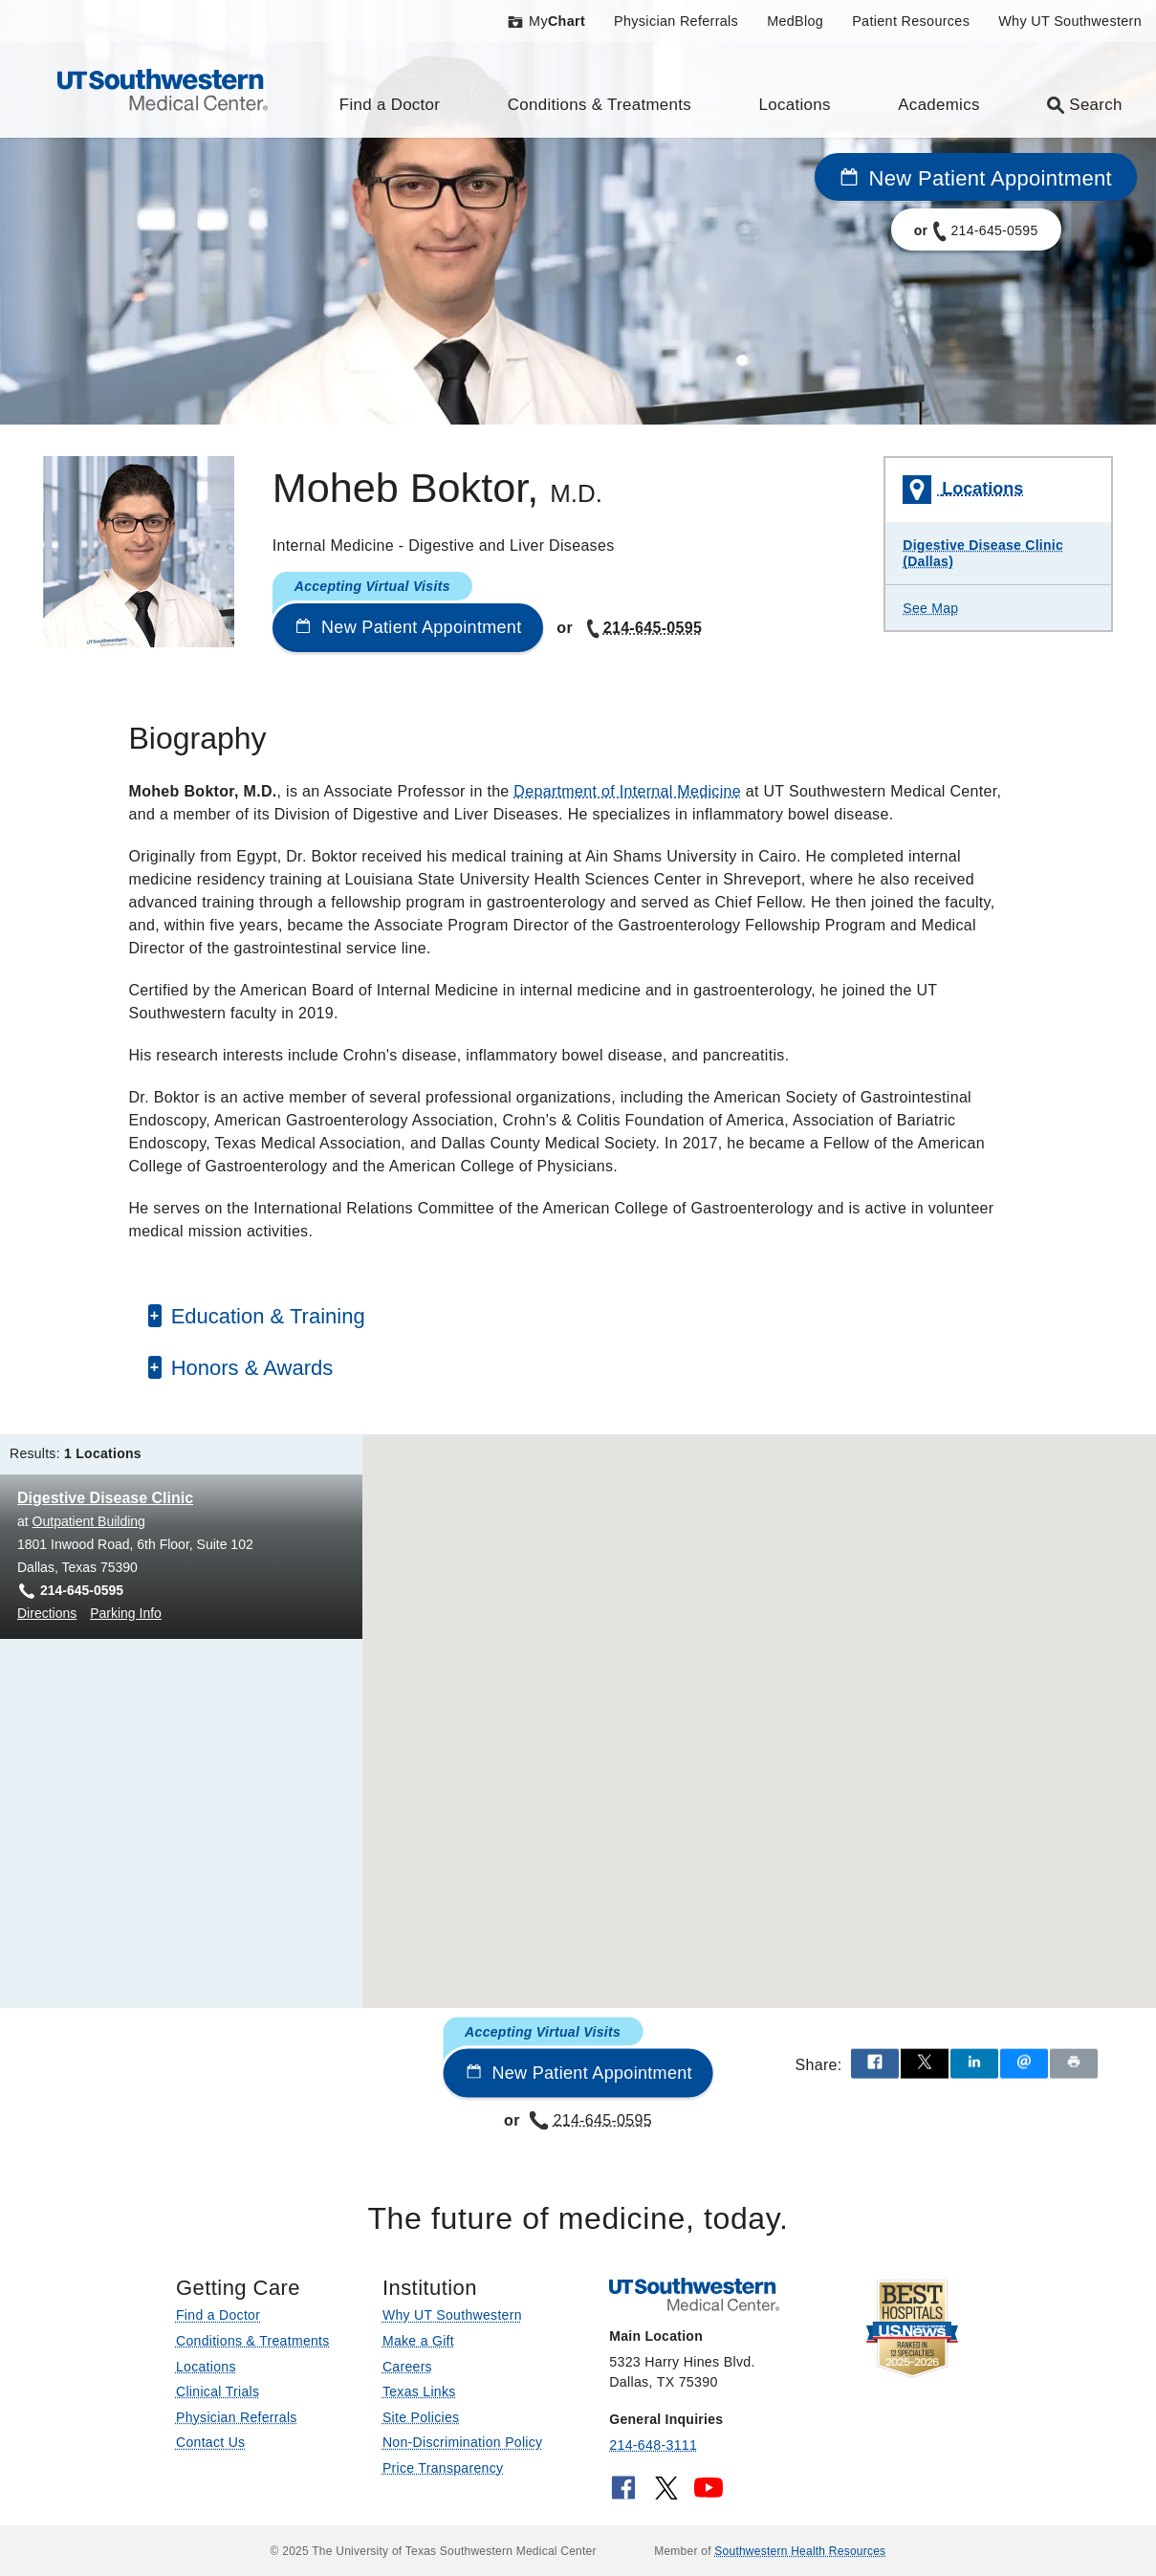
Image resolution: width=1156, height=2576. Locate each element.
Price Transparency (442, 2468)
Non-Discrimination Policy (462, 2442)
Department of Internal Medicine (627, 791)
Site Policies (420, 2417)
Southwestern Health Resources (799, 2551)
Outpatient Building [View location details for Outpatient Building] (89, 1521)
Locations (795, 105)
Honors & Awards (252, 1368)
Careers (407, 2366)
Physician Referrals (676, 21)
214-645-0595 (642, 628)
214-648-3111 (653, 2445)
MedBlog (795, 21)
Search (1084, 105)
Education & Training (268, 1316)
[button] (774, 1716)
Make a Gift (418, 2340)
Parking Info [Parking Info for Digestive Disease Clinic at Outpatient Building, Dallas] (126, 1613)
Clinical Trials (217, 2391)
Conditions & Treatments (599, 105)
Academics (938, 105)
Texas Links (419, 2391)
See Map (930, 608)
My (545, 21)
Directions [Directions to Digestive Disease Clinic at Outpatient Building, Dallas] (46, 1613)
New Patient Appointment (976, 178)
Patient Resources (911, 21)
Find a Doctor (389, 105)
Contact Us (210, 2442)
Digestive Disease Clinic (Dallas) (983, 553)
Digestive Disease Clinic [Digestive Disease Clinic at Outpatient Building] (105, 1498)
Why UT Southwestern (1070, 21)
